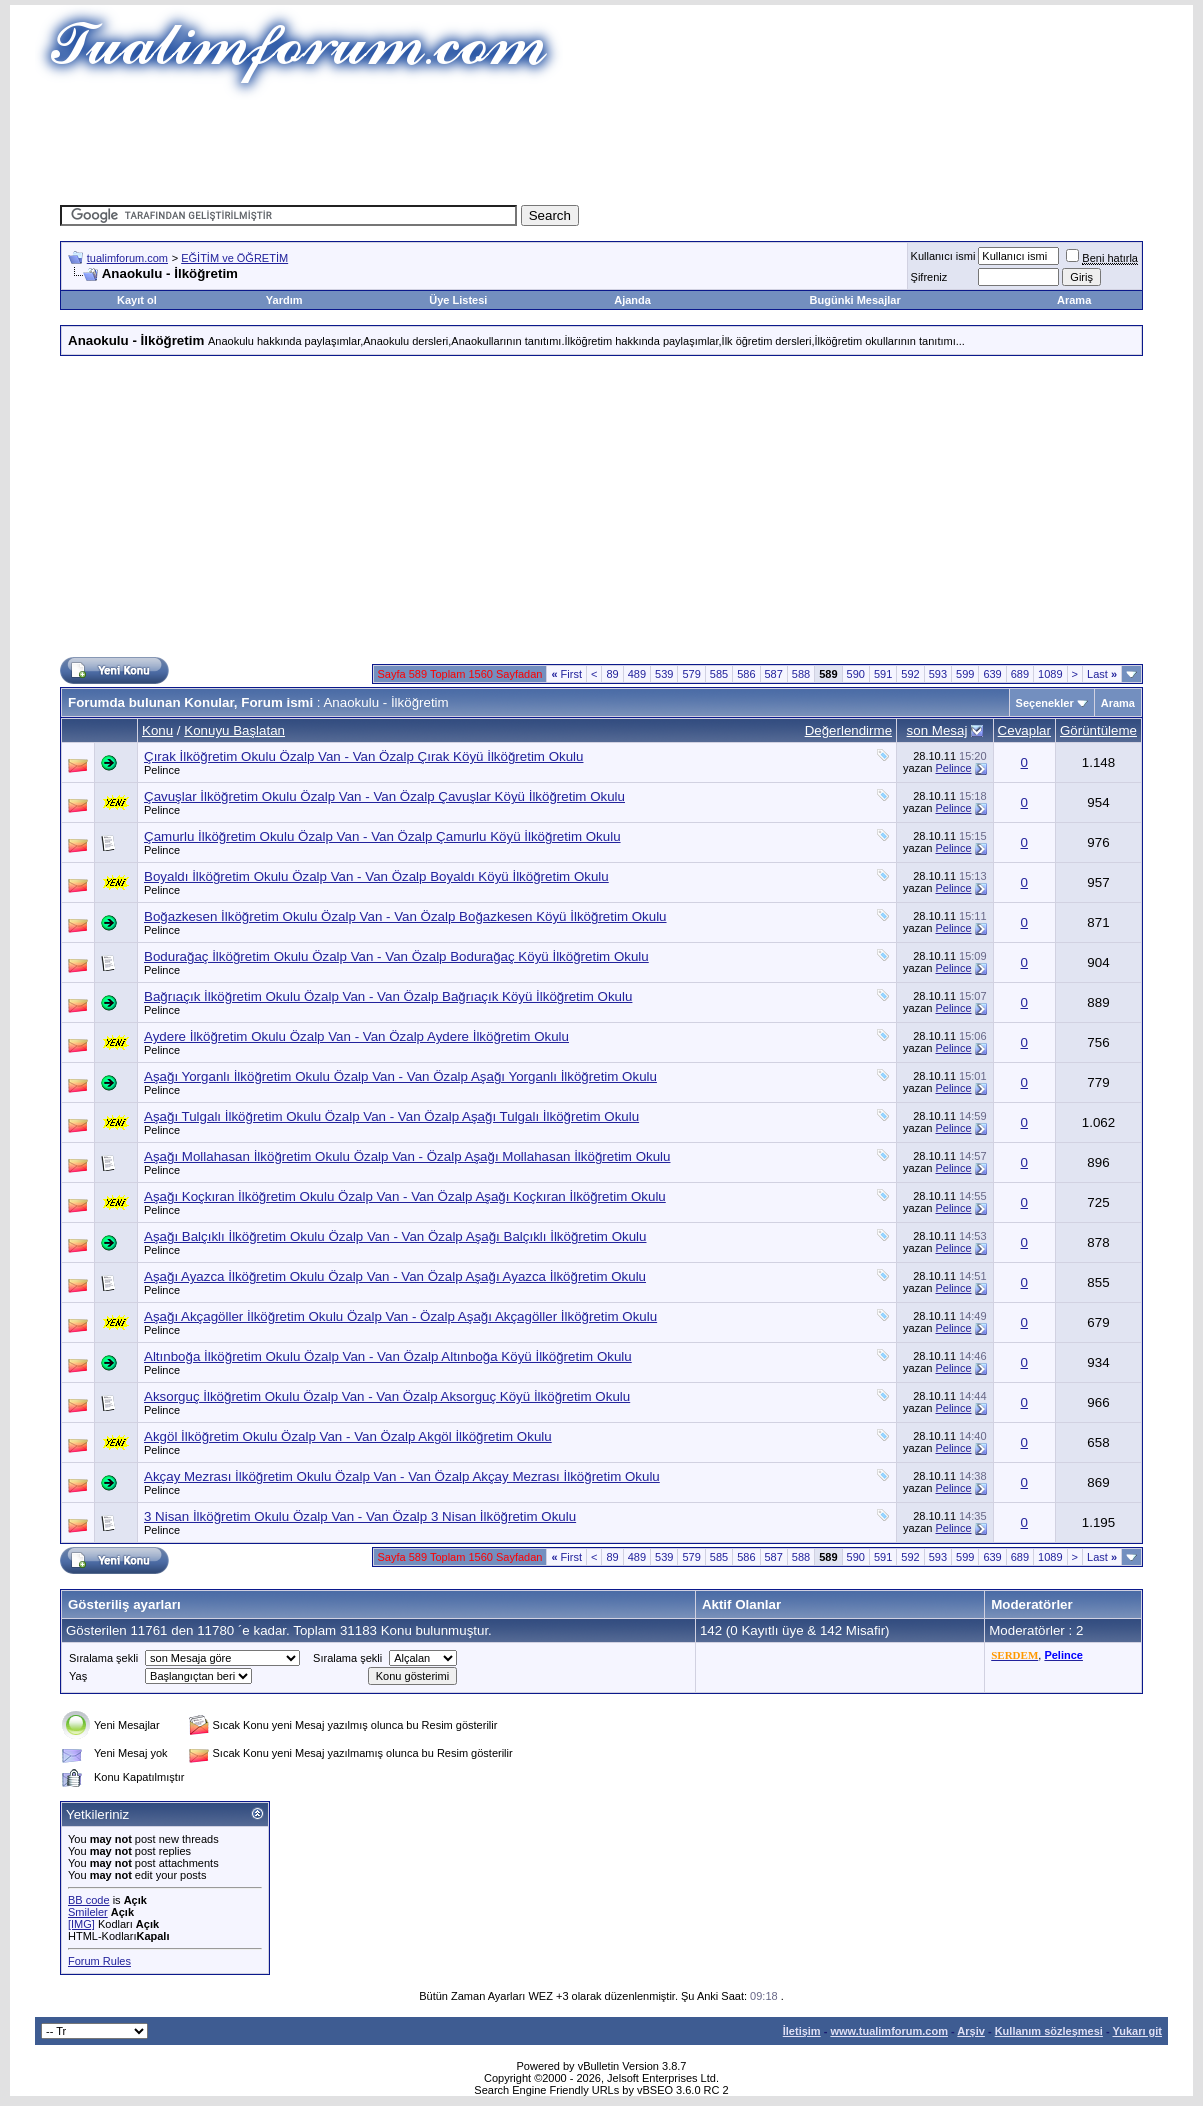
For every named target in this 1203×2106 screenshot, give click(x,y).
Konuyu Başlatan (234, 730)
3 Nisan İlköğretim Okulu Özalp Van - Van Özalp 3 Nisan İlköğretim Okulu (360, 1516)
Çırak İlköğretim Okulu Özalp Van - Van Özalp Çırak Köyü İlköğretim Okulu (364, 756)
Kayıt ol (137, 300)
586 (746, 674)
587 (774, 674)
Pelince (162, 770)
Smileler (88, 1912)
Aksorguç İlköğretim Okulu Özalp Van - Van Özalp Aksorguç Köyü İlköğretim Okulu (387, 1396)
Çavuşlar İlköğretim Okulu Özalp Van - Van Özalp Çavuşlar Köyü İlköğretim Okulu (384, 796)
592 (910, 674)
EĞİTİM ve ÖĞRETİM (234, 258)
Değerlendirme (848, 730)
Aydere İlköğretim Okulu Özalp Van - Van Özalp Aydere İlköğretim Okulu (356, 1036)
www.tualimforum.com (889, 2031)
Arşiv (971, 2031)
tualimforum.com (127, 258)
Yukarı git (1137, 2031)
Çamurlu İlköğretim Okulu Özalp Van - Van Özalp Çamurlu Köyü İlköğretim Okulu (382, 836)
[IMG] (81, 1924)
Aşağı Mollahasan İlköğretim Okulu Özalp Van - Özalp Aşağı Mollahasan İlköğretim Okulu (407, 1156)
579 (691, 674)
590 (856, 674)
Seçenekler (1045, 703)
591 (883, 674)
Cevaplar (1024, 730)
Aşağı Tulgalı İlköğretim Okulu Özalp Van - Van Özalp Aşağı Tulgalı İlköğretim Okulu (391, 1116)
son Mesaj (937, 730)
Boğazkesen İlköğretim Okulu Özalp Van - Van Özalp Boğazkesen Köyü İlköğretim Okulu (405, 916)
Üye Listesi (458, 300)
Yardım (284, 300)
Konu (157, 730)
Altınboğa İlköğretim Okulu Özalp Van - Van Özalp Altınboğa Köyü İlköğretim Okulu (388, 1356)
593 (938, 674)
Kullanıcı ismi (943, 256)
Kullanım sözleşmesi (1049, 2031)
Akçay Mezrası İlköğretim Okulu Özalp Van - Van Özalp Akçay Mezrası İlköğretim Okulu (402, 1476)
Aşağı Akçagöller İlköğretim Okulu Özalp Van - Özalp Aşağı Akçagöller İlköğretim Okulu (400, 1316)
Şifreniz (929, 277)
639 (992, 674)
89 (612, 674)
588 (801, 674)
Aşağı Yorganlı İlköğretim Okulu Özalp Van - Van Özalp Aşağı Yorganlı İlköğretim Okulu (400, 1076)
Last (1102, 674)
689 (1020, 674)
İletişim (802, 2031)
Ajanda (632, 300)
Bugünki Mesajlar (855, 300)
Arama (1074, 300)
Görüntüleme (1098, 730)
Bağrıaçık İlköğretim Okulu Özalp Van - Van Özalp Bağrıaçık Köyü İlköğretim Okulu (388, 996)
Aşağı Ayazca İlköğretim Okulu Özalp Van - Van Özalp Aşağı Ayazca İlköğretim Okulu (395, 1276)
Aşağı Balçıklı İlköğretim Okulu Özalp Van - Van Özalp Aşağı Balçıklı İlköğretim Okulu (395, 1236)
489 (637, 674)
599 (965, 674)
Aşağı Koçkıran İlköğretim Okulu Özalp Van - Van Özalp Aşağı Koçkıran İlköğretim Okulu (405, 1196)
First (566, 674)
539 (664, 674)
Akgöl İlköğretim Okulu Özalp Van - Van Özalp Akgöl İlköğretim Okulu (348, 1436)
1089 (1050, 674)
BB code (89, 1900)
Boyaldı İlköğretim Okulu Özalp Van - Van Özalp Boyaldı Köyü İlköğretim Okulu (376, 876)
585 (719, 674)
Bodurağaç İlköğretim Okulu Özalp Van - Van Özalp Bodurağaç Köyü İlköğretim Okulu (396, 956)
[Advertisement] (602, 145)
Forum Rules (99, 1961)
